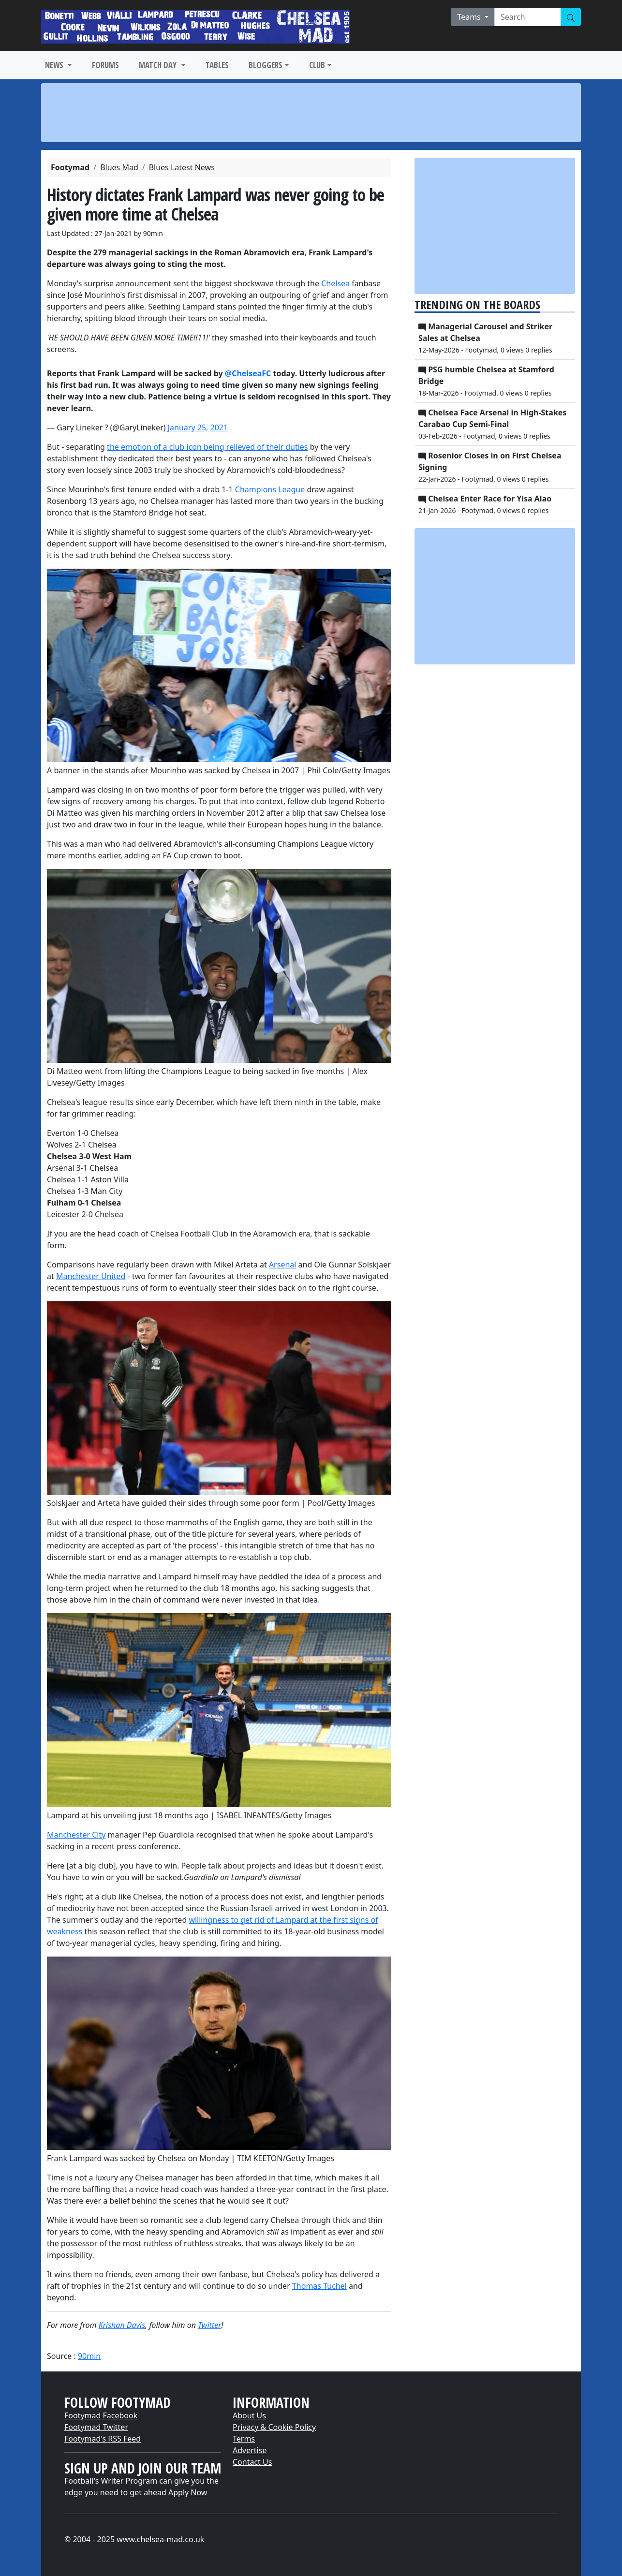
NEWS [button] (55, 65)
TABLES (217, 65)
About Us (249, 2415)
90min (89, 2356)
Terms (244, 2438)
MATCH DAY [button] (158, 65)
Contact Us (252, 2462)
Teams (470, 17)
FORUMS (105, 65)
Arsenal (282, 1264)
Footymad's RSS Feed (102, 2438)
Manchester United (91, 1276)
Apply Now (187, 2492)
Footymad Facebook (100, 2415)
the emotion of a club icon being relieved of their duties (207, 447)
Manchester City (76, 1834)
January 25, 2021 (198, 427)
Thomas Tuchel (319, 2286)
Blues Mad (119, 167)
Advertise (250, 2450)
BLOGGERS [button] (265, 65)
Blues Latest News (182, 167)
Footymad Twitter (96, 2427)
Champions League (270, 489)
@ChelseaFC (248, 373)
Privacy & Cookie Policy (274, 2427)
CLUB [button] (317, 65)
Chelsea (335, 283)
